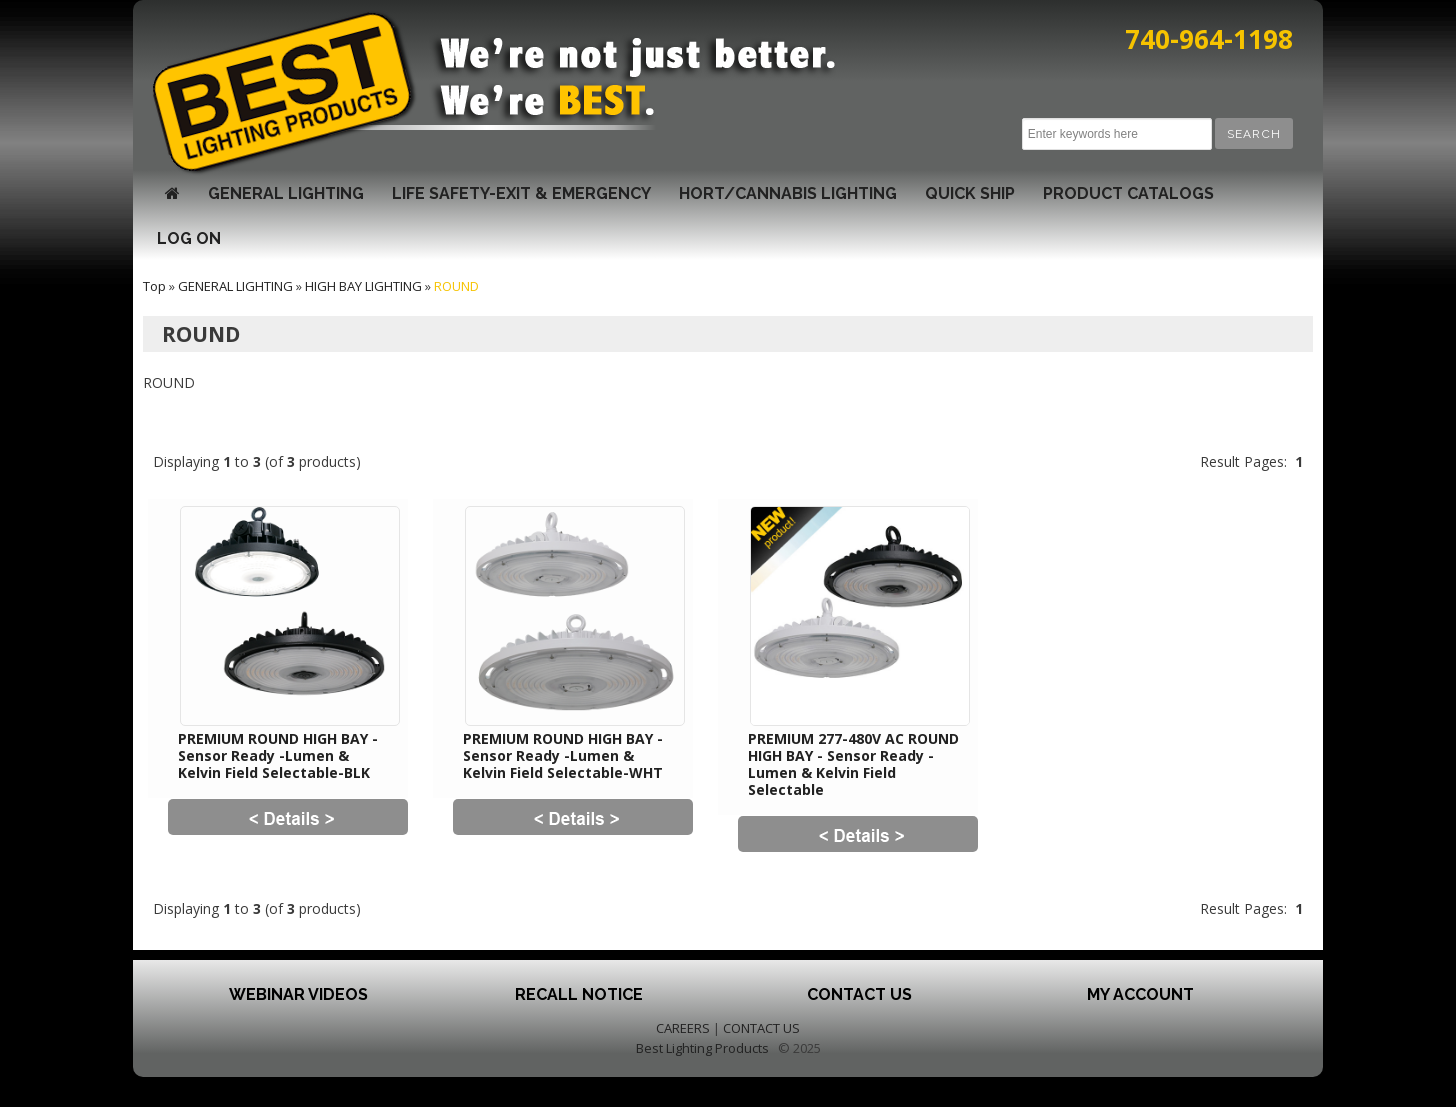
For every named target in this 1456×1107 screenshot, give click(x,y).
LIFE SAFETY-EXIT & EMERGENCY (521, 193)
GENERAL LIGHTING (286, 193)
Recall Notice (579, 994)
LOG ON (189, 238)
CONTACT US (761, 1028)
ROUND (456, 286)
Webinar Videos (298, 994)
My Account (1140, 994)
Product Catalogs (1128, 193)
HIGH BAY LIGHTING (363, 286)
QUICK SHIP (970, 193)
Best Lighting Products (702, 1048)
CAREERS (683, 1028)
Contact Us (859, 994)
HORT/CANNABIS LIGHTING (788, 193)
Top (154, 286)
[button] (1254, 133)
